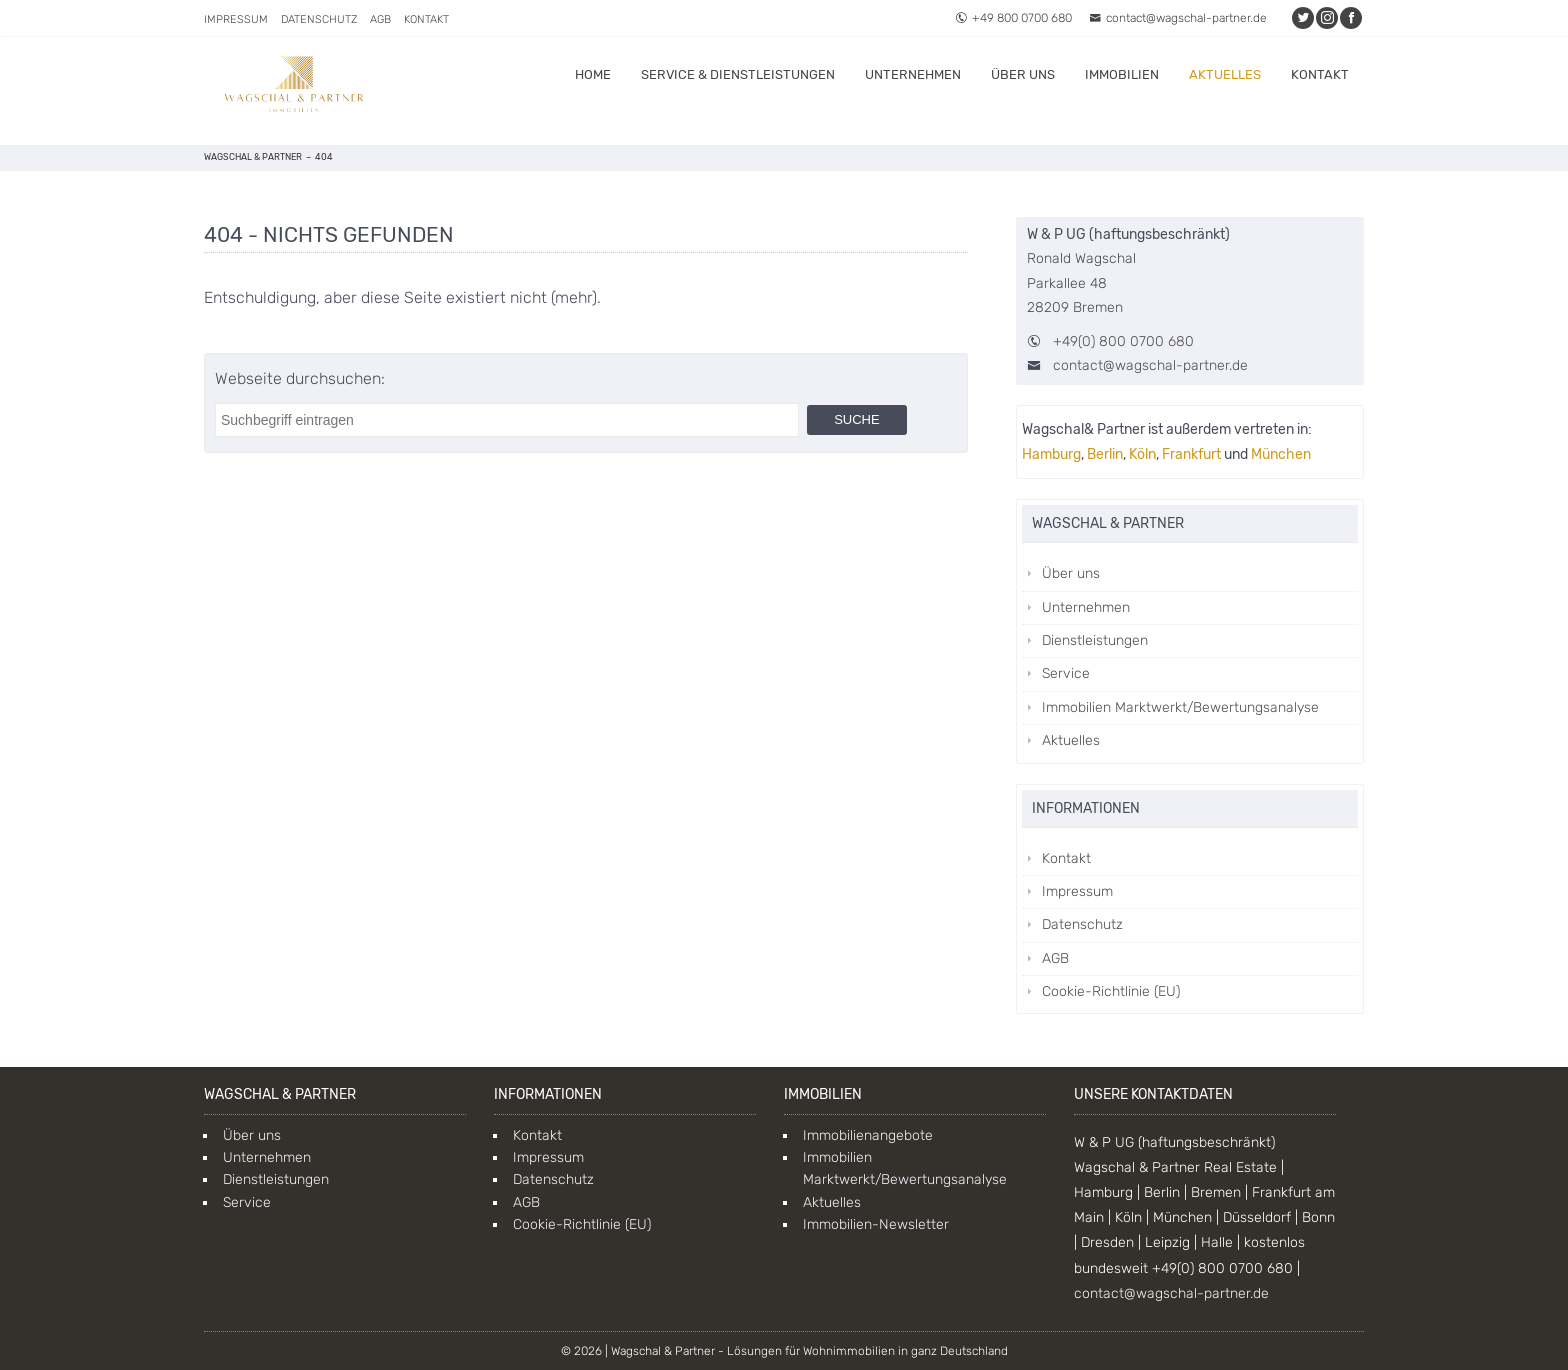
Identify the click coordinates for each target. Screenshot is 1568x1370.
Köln (1142, 454)
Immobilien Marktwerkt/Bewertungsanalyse (1180, 707)
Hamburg (1051, 454)
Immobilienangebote (868, 1135)
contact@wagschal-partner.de (1178, 18)
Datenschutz (319, 19)
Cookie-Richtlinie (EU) (1111, 991)
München (1281, 454)
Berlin (1105, 454)
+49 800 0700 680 (1013, 18)
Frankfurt (1191, 454)
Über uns (1023, 74)
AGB (380, 19)
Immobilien (1122, 74)
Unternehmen (913, 74)
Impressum (236, 19)
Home (593, 74)
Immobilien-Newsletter (876, 1224)
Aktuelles (1225, 74)
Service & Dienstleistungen (738, 74)
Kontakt (426, 19)
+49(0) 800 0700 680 (1123, 341)
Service (1066, 673)
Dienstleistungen (1095, 640)
